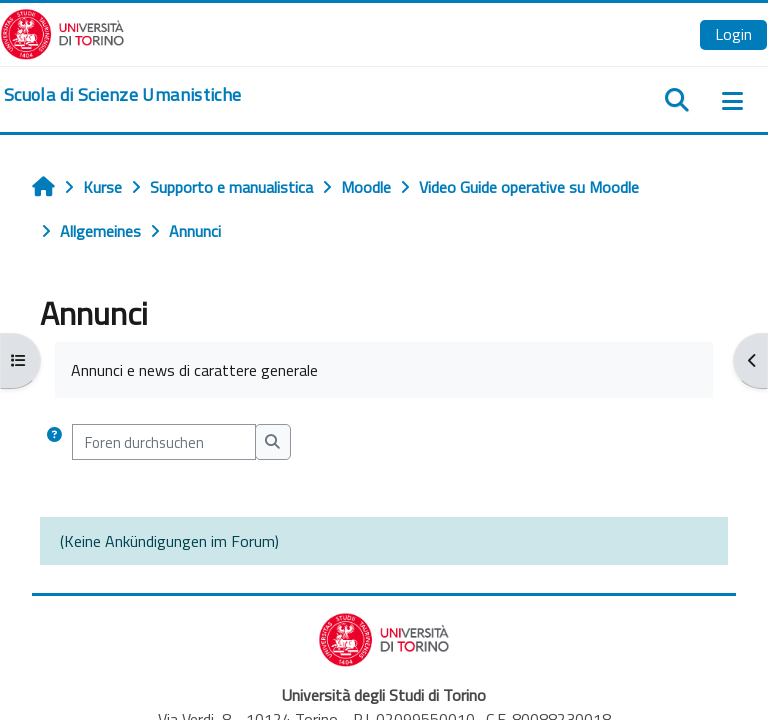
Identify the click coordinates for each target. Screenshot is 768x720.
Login (733, 34)
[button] (54, 442)
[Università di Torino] (62, 32)
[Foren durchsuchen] (164, 442)
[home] (122, 95)
